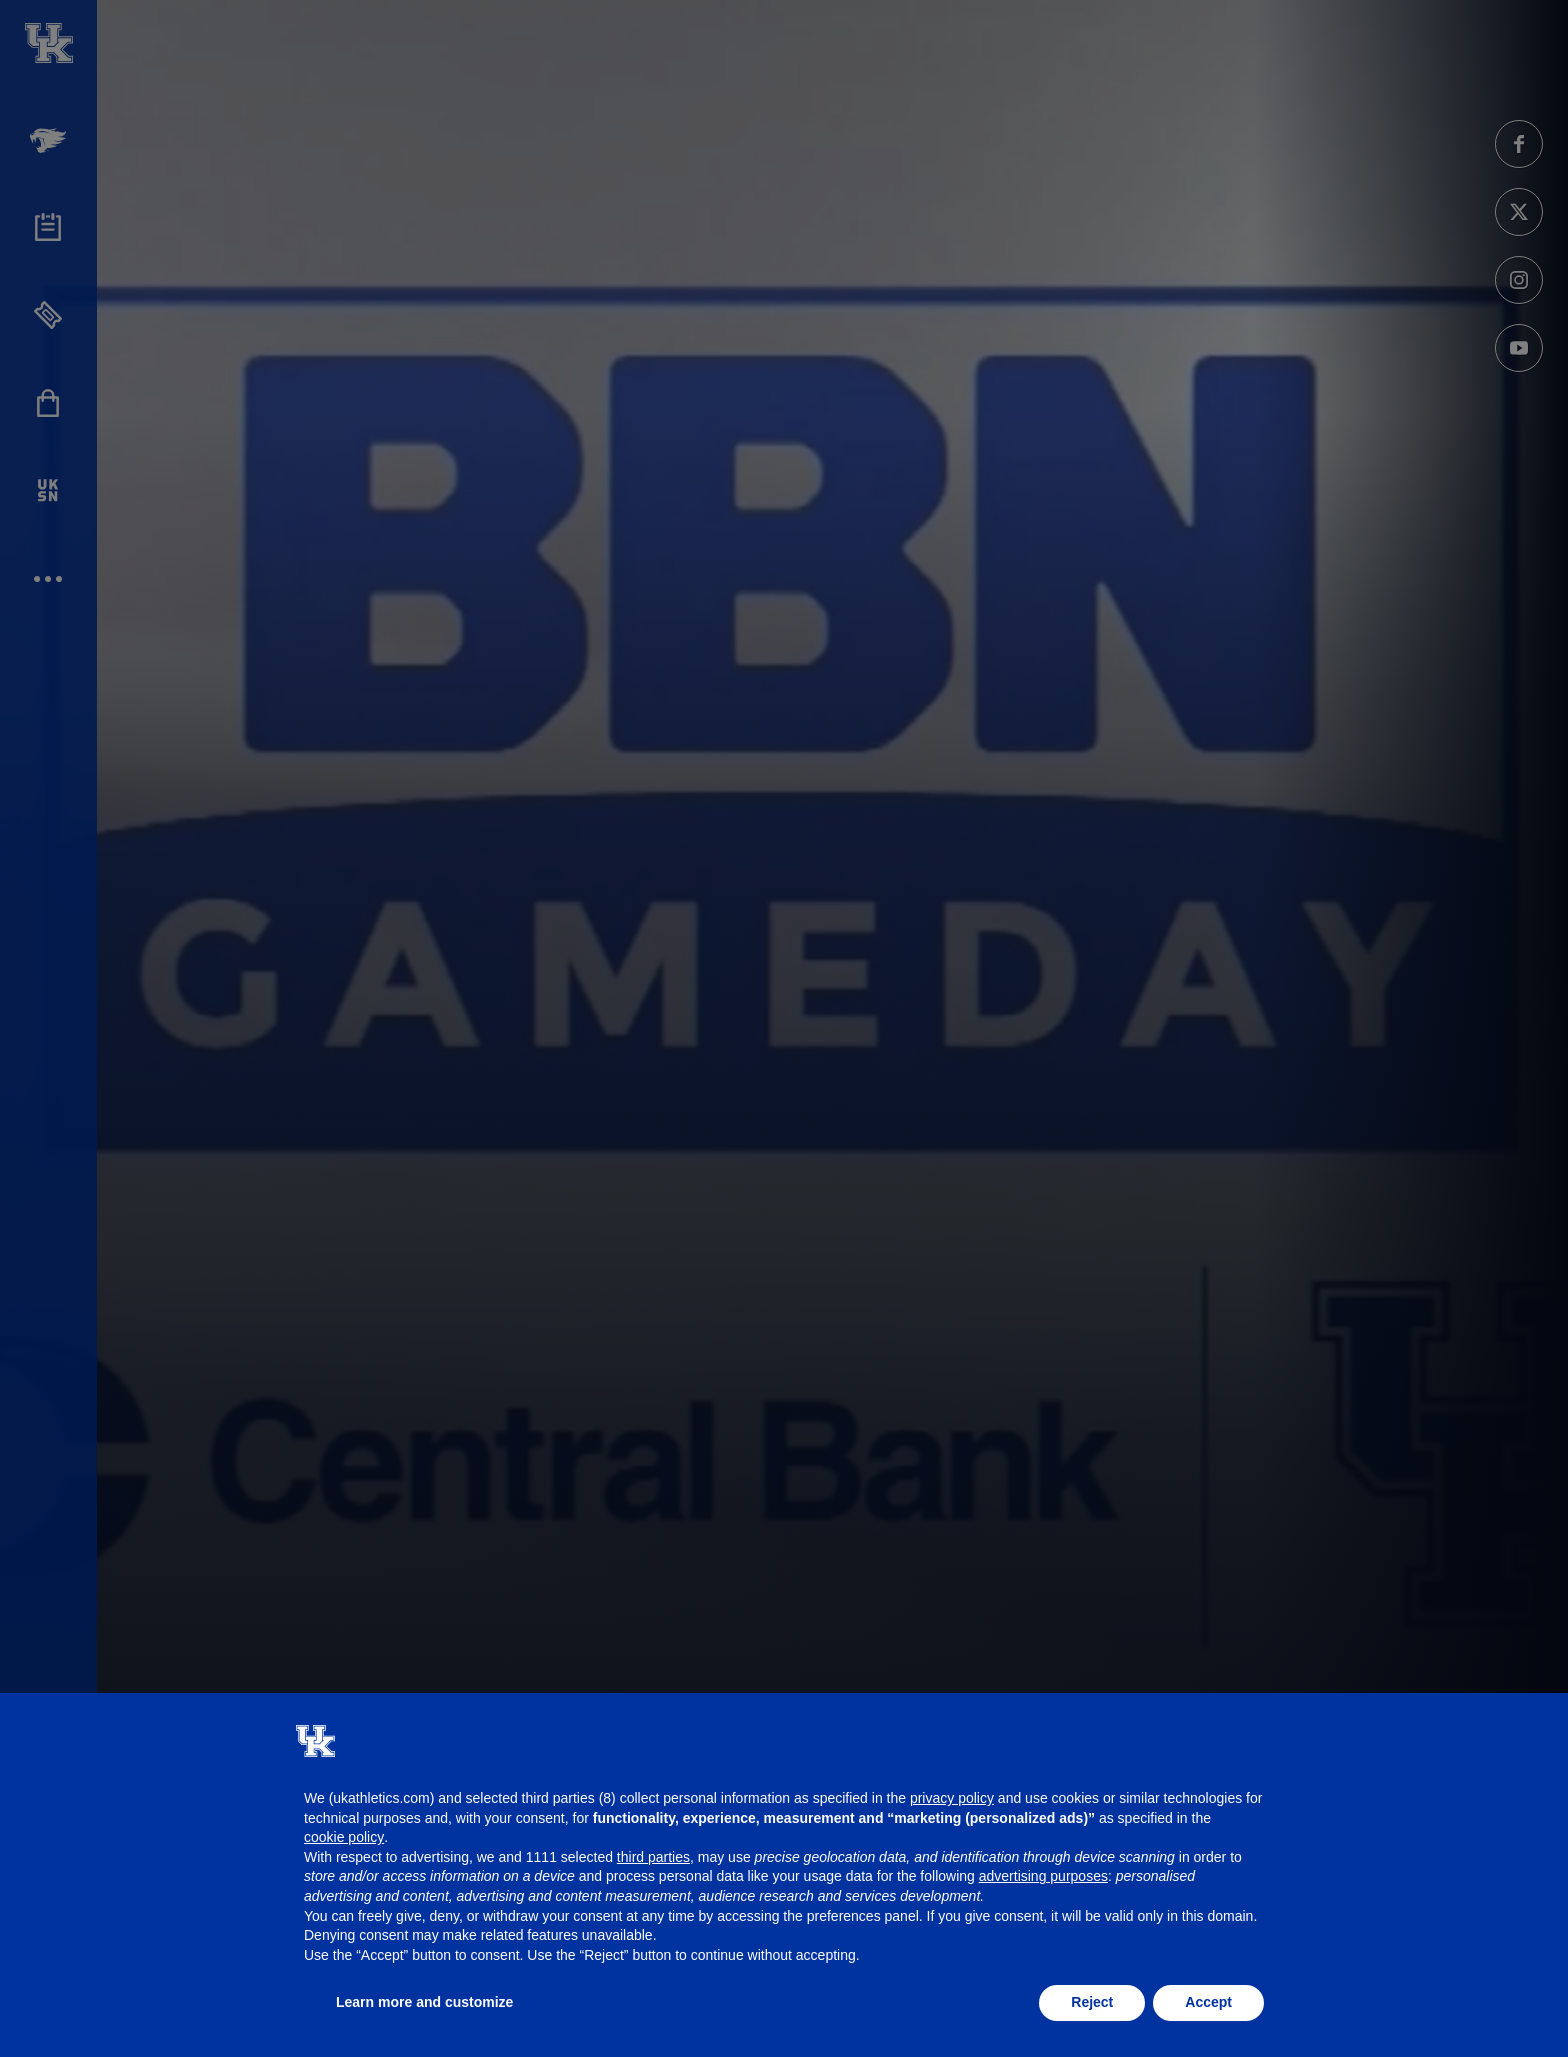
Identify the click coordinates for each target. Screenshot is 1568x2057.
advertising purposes (1043, 1876)
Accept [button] (1208, 2002)
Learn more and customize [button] (424, 2002)
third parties (653, 1857)
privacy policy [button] (952, 1798)
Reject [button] (1092, 2002)
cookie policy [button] (344, 1837)
